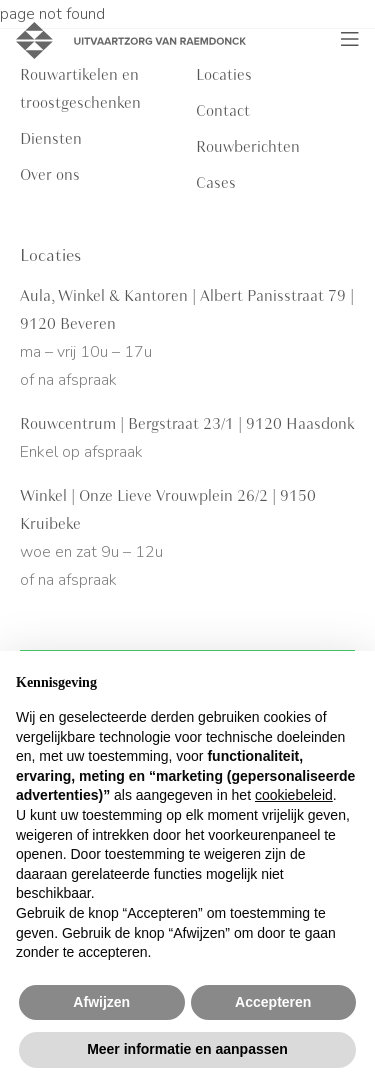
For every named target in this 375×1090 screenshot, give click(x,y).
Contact (223, 111)
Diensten (51, 139)
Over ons (50, 175)
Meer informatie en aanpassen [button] (187, 1049)
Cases (216, 183)
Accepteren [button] (273, 1002)
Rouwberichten (248, 147)
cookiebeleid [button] (294, 795)
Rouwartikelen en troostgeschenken (80, 89)
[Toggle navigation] (350, 40)
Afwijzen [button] (101, 1002)
